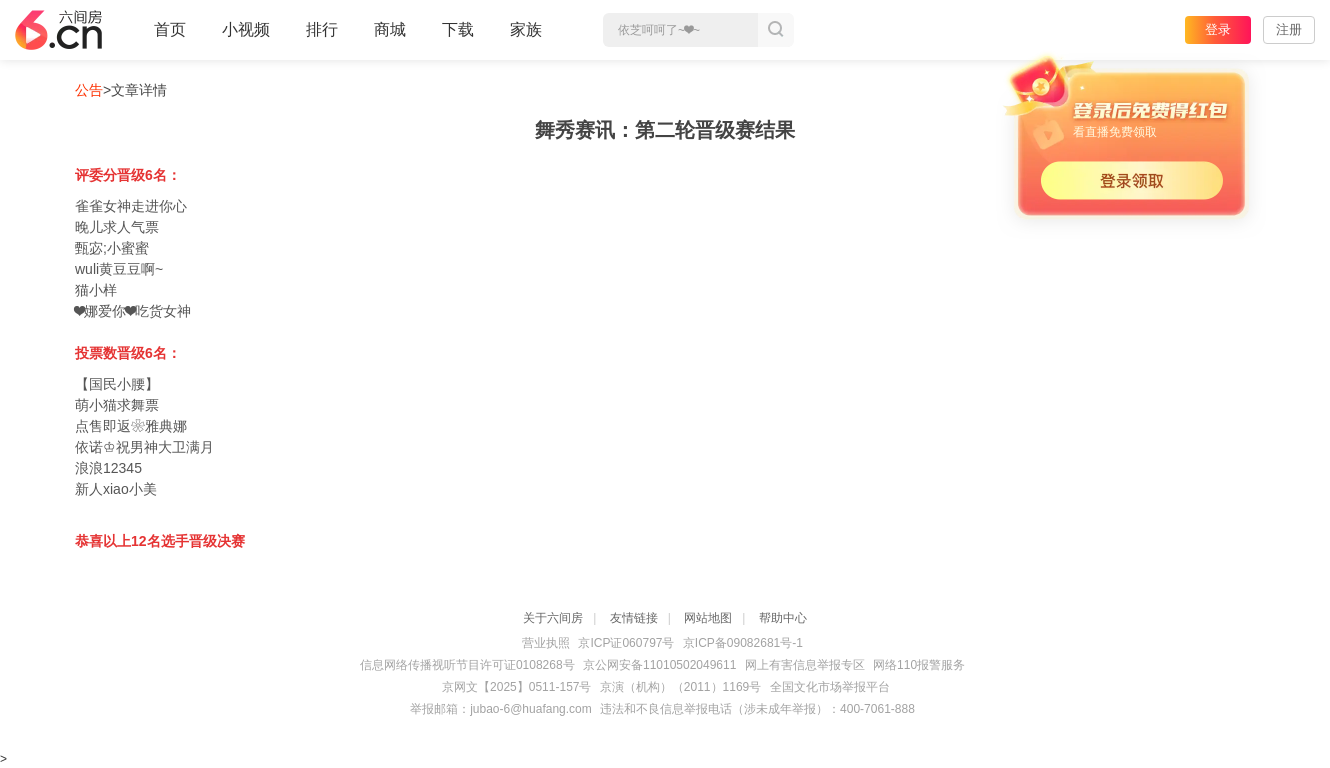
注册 (1289, 29)
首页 (170, 38)
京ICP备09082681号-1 (743, 643)
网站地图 (708, 618)
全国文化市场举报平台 (830, 687)
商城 (390, 38)
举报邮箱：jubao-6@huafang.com (501, 709)
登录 (1218, 29)
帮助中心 (783, 618)
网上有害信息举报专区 (805, 665)
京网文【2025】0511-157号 (516, 687)
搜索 (776, 30)
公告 (89, 90)
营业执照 (546, 643)
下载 (458, 29)
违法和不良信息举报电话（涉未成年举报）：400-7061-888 (757, 709)
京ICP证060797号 (626, 643)
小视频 (246, 38)
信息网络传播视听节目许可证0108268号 (467, 665)
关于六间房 (553, 618)
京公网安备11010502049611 (659, 665)
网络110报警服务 (919, 665)
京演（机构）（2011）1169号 (680, 687)
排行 (322, 29)
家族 (526, 38)
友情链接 (634, 618)
